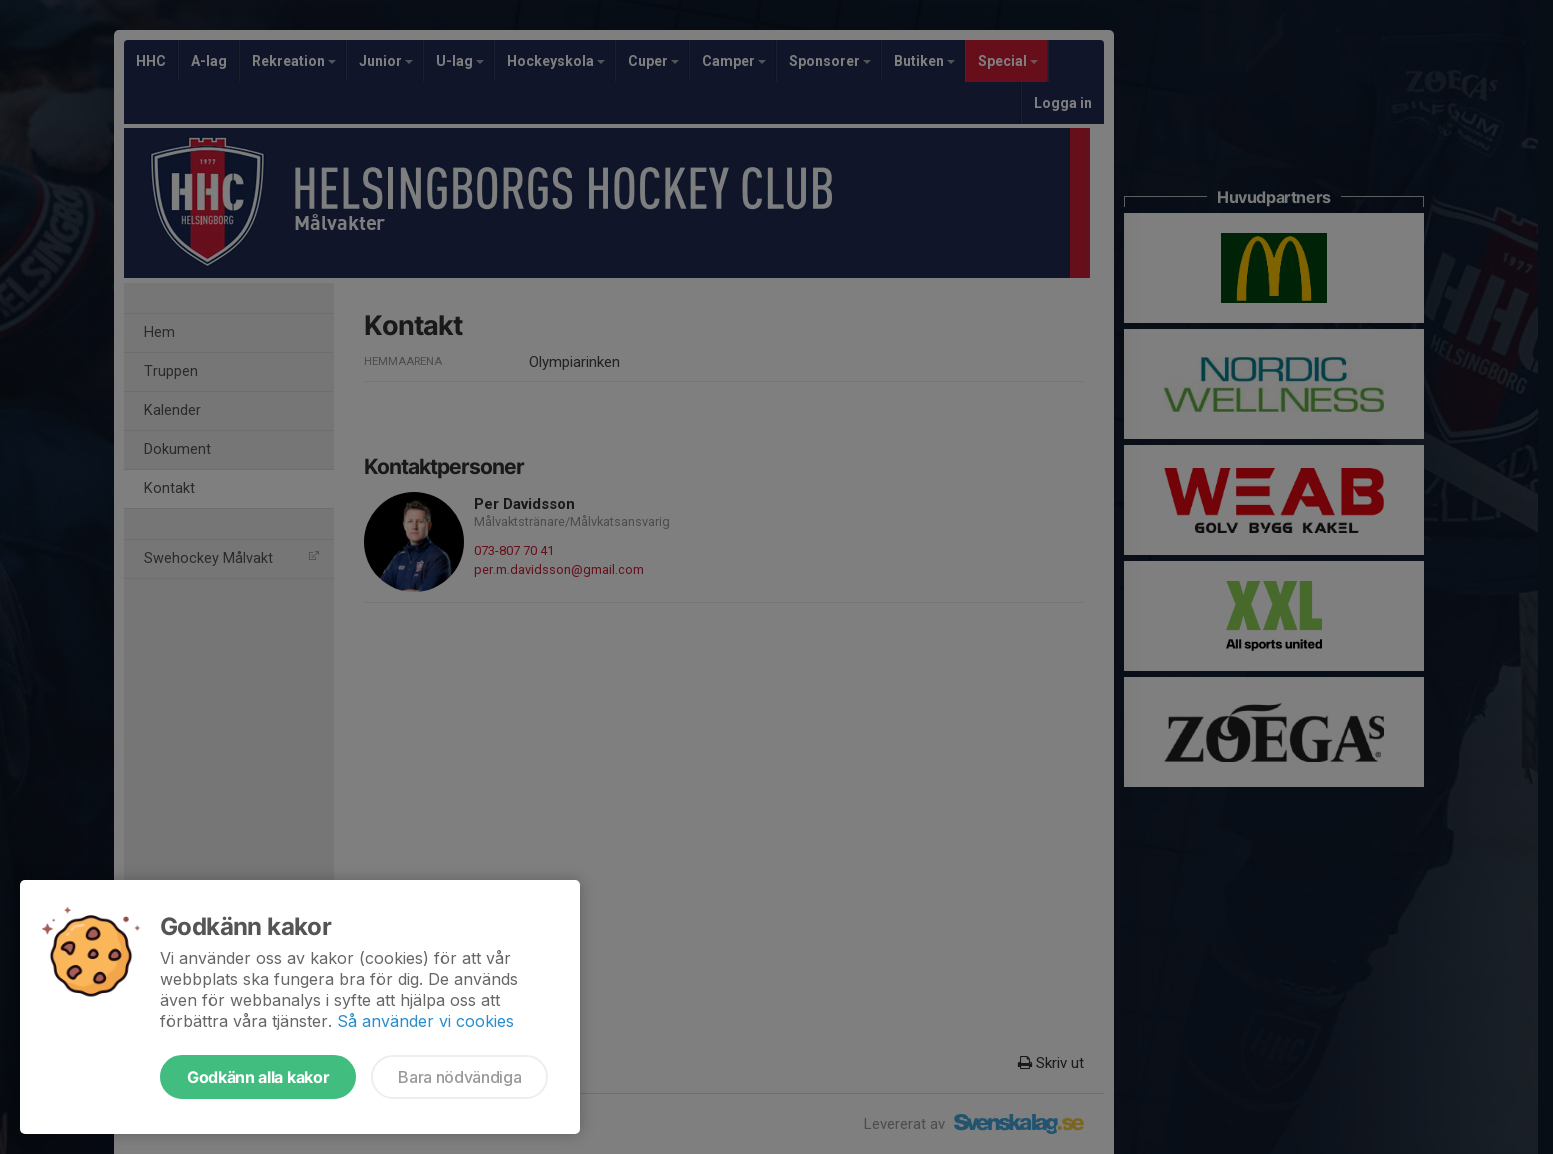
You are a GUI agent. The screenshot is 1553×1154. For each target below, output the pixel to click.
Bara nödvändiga (459, 1077)
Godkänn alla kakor (258, 1077)
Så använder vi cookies (425, 1021)
